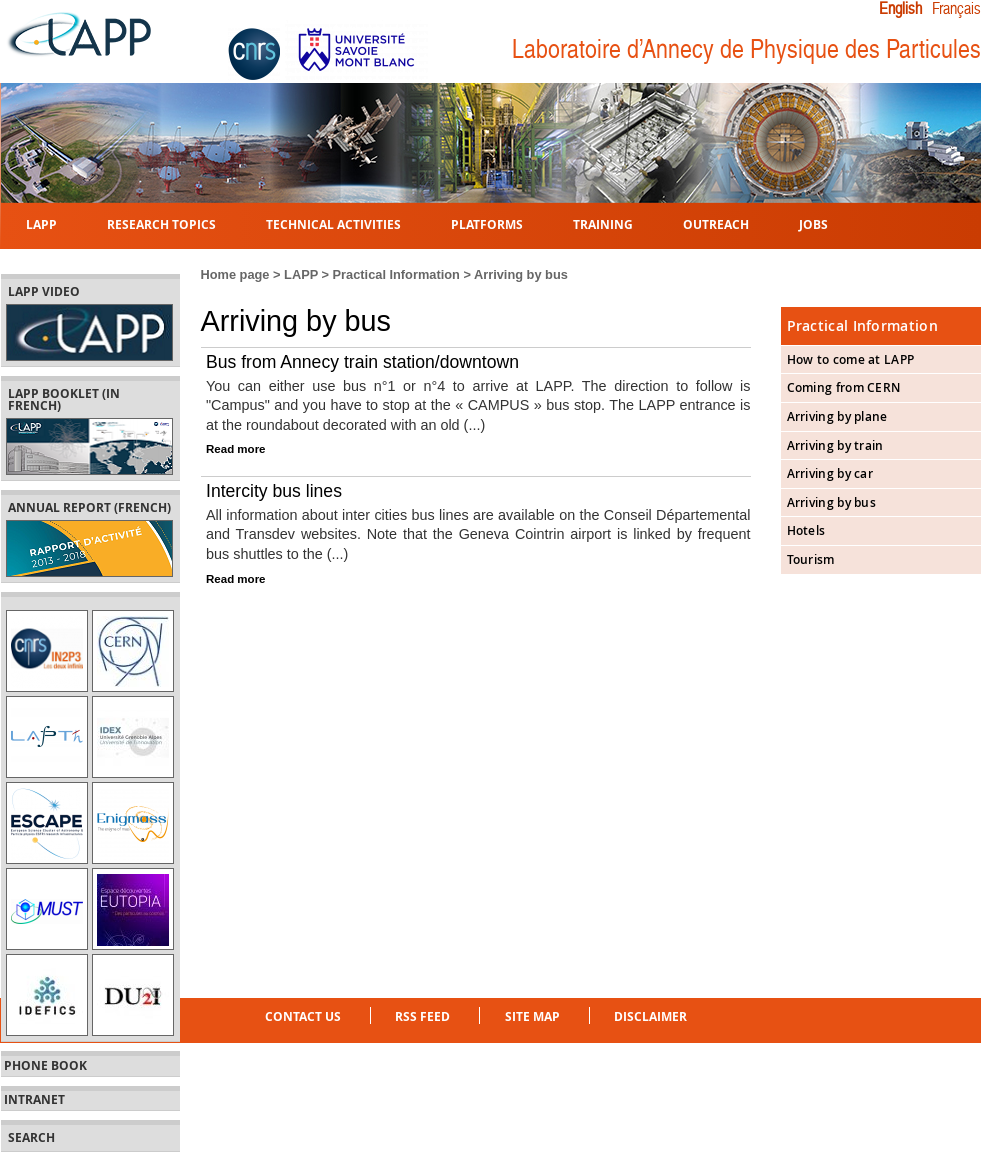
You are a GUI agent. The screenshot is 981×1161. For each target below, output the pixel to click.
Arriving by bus (832, 502)
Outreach (716, 223)
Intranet (34, 1100)
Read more (236, 449)
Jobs (813, 223)
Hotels (806, 530)
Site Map (532, 1016)
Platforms (487, 223)
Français (956, 9)
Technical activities (333, 223)
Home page (235, 274)
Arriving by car (830, 473)
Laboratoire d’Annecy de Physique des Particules (746, 49)
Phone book (45, 1066)
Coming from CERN (844, 387)
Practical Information (396, 274)
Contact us (303, 1016)
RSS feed (422, 1016)
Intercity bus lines (274, 491)
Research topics (161, 223)
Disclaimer (650, 1016)
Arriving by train (835, 445)
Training (603, 223)
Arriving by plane (837, 416)
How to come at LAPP (851, 359)
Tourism (811, 559)
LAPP (41, 223)
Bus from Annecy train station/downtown (362, 362)
